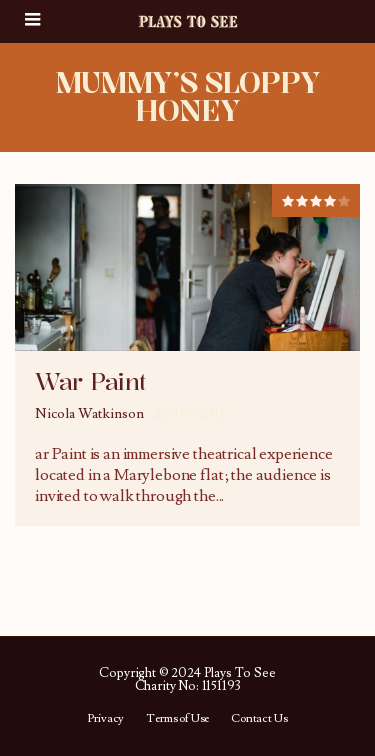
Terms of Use (177, 719)
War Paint (91, 382)
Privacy (105, 719)
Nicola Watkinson (89, 414)
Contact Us (259, 719)
